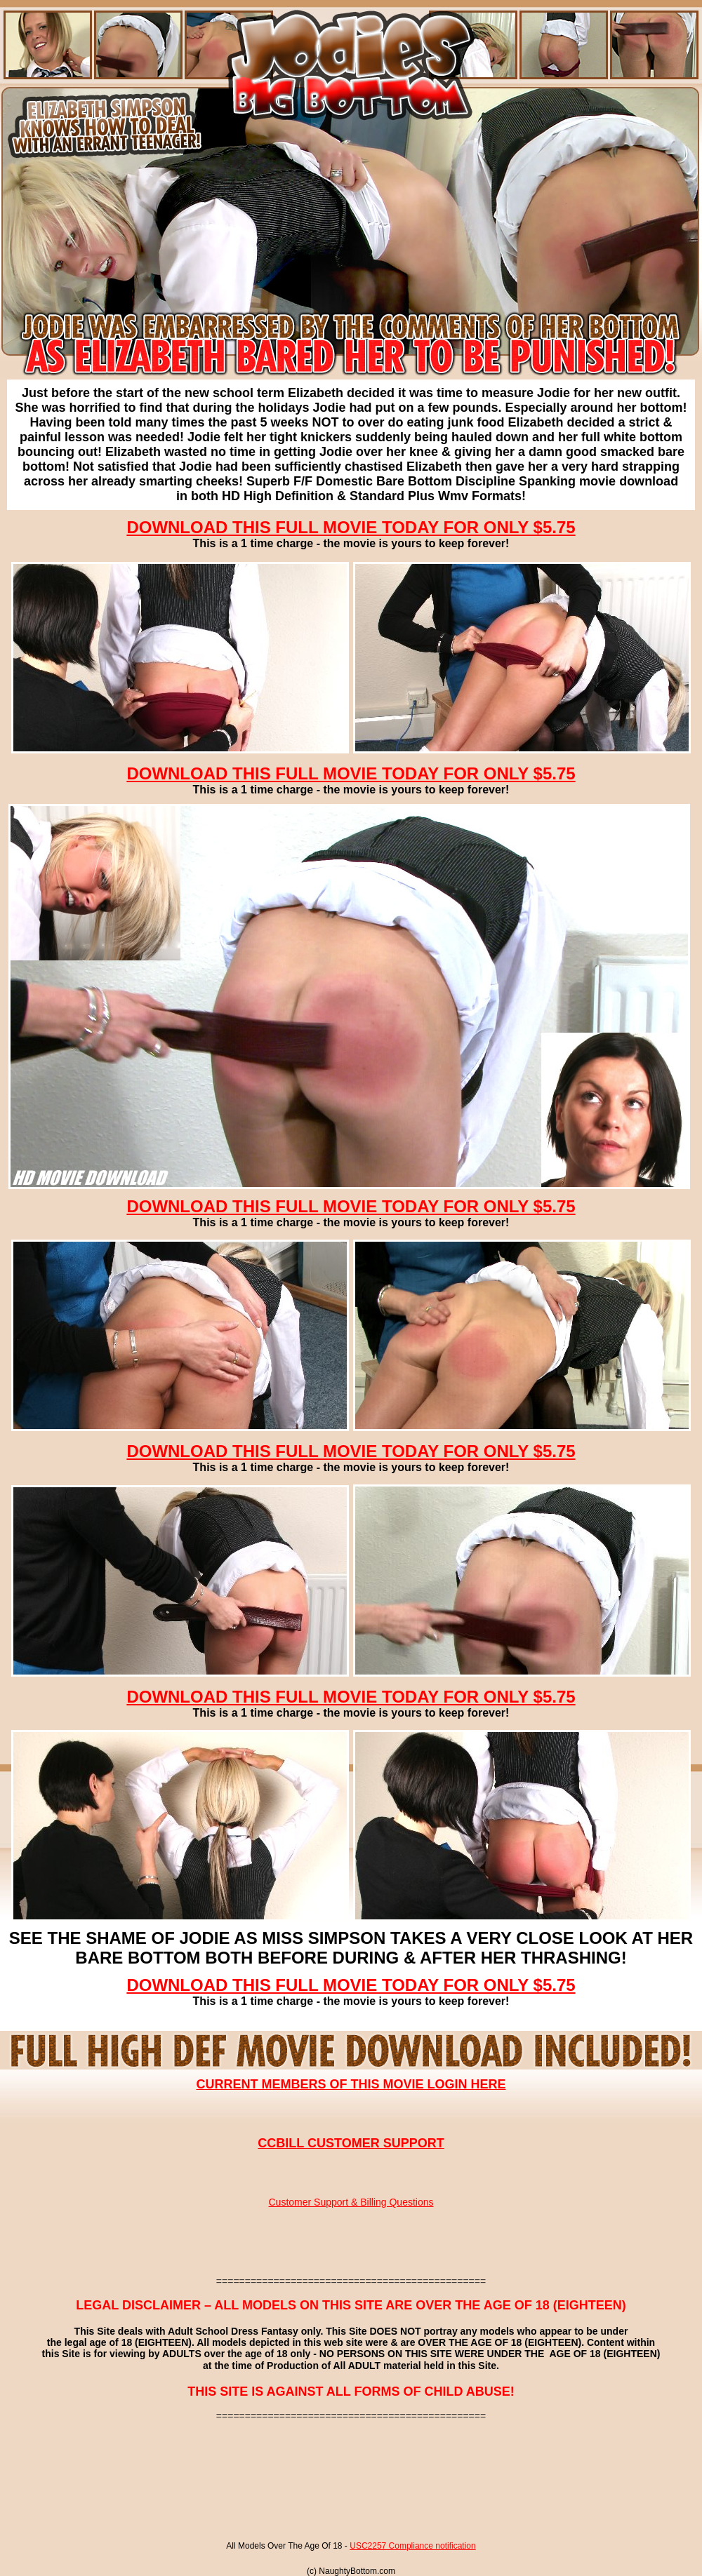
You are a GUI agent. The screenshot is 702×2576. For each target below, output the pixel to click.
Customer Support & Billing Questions (351, 2202)
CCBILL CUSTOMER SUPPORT (351, 2143)
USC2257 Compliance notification (412, 2546)
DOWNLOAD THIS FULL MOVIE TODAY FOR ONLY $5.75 (350, 527)
